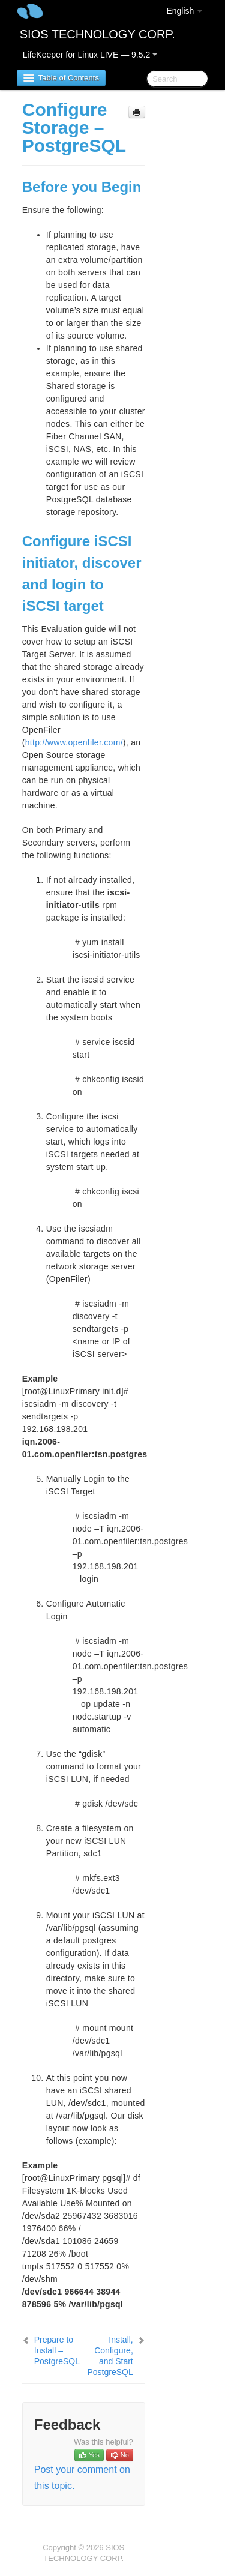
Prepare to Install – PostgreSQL (57, 2350)
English (184, 11)
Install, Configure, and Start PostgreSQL (110, 2356)
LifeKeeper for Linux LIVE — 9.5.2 (90, 54)
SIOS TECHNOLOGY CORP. (97, 34)
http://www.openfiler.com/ (74, 742)
